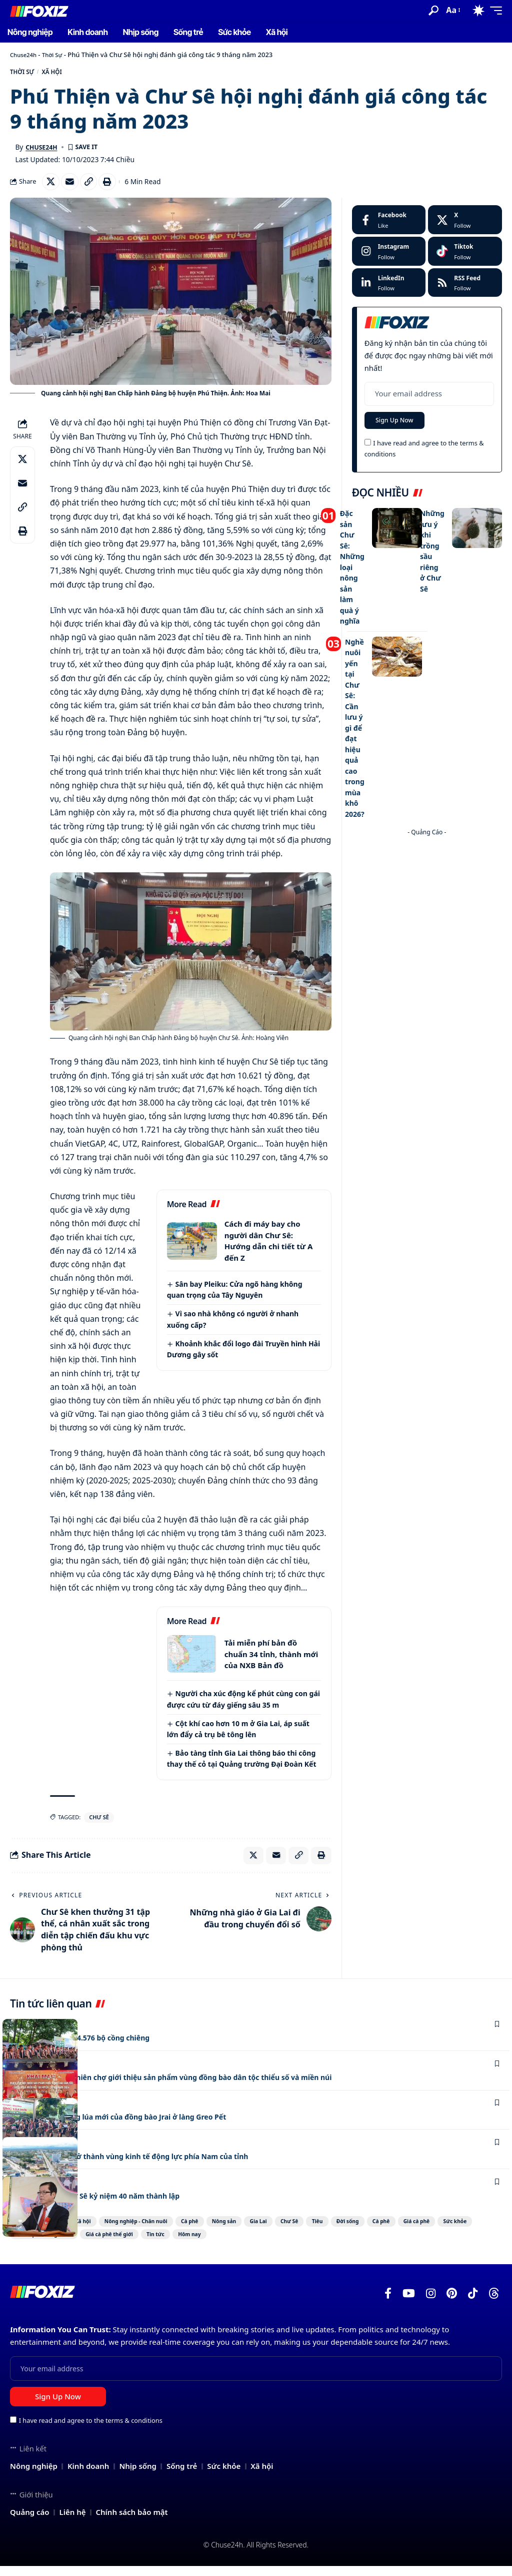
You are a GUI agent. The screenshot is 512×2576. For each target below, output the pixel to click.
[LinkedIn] (389, 288)
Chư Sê (99, 1823)
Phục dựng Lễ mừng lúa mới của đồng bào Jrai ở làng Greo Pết (133, 2125)
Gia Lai (320, 2230)
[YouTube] (409, 2304)
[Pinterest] (452, 2304)
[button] (433, 11)
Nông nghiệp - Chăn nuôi (157, 2230)
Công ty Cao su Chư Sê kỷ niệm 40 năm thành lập (107, 2204)
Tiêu (402, 2230)
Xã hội (65, 73)
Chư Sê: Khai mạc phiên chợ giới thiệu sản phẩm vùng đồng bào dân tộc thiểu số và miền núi (194, 2086)
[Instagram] (389, 257)
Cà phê (227, 2230)
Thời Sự (58, 54)
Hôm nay (389, 2244)
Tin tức (343, 2244)
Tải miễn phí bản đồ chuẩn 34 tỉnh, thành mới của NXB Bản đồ (271, 1660)
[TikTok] (473, 2304)
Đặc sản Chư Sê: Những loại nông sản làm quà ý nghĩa (353, 570)
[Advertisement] (427, 883)
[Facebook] (389, 226)
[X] (465, 226)
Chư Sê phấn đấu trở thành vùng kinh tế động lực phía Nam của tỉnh (146, 2165)
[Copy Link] (95, 187)
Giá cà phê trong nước (199, 2244)
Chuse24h (25, 54)
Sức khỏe (130, 2244)
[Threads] (494, 2304)
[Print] (116, 187)
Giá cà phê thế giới (282, 2244)
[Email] (74, 187)
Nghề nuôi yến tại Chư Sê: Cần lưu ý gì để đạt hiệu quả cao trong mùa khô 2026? (355, 717)
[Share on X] (52, 187)
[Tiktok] (465, 257)
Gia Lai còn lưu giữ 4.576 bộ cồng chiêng (90, 2046)
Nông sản (274, 2230)
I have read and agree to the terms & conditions (90, 2430)
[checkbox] (367, 451)
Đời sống (445, 2230)
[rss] (465, 288)
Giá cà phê (78, 2244)
